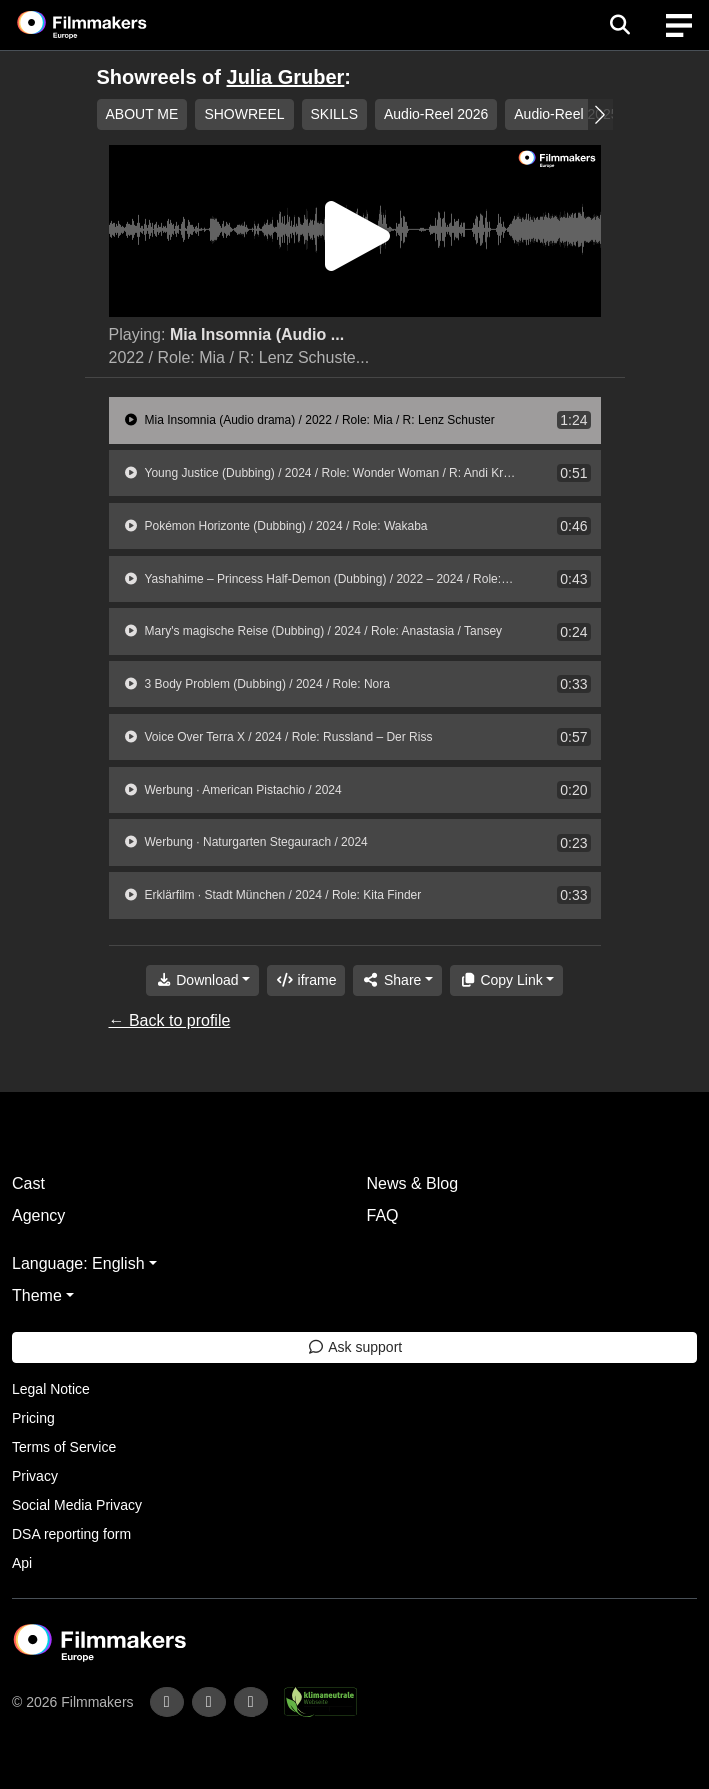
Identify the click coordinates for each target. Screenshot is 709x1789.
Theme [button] (37, 1295)
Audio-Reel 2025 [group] (566, 114)
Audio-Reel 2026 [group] (436, 114)
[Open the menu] (619, 25)
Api (22, 1563)
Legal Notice (51, 1389)
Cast (28, 1183)
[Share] (397, 980)
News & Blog (413, 1183)
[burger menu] (679, 25)
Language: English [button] (78, 1263)
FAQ (383, 1215)
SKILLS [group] (334, 114)
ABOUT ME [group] (142, 114)
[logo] (106, 25)
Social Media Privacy (77, 1505)
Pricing (33, 1418)
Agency (38, 1215)
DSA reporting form (71, 1534)
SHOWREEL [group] (244, 114)
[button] (600, 114)
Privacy (35, 1476)
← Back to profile (170, 1020)
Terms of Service (64, 1447)
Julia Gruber (286, 77)
